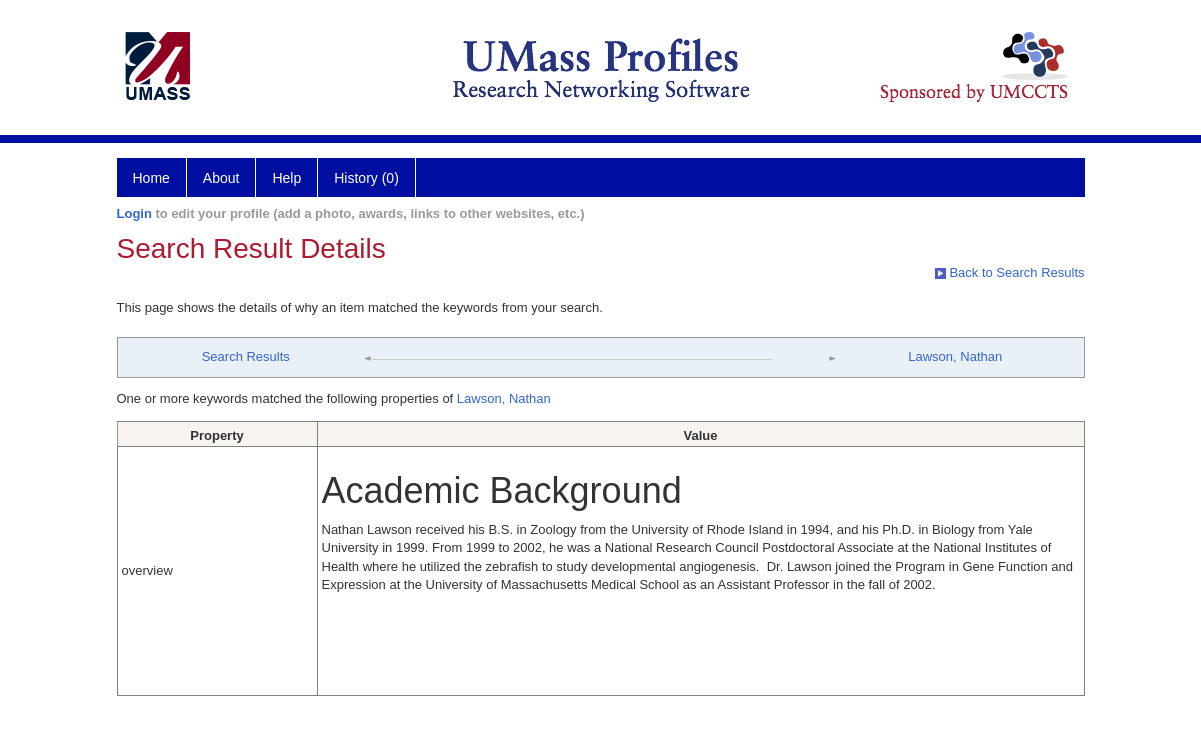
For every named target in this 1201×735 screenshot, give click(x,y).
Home (151, 178)
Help (286, 178)
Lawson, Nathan (955, 356)
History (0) (366, 178)
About (221, 178)
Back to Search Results (1010, 272)
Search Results (246, 356)
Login (134, 213)
